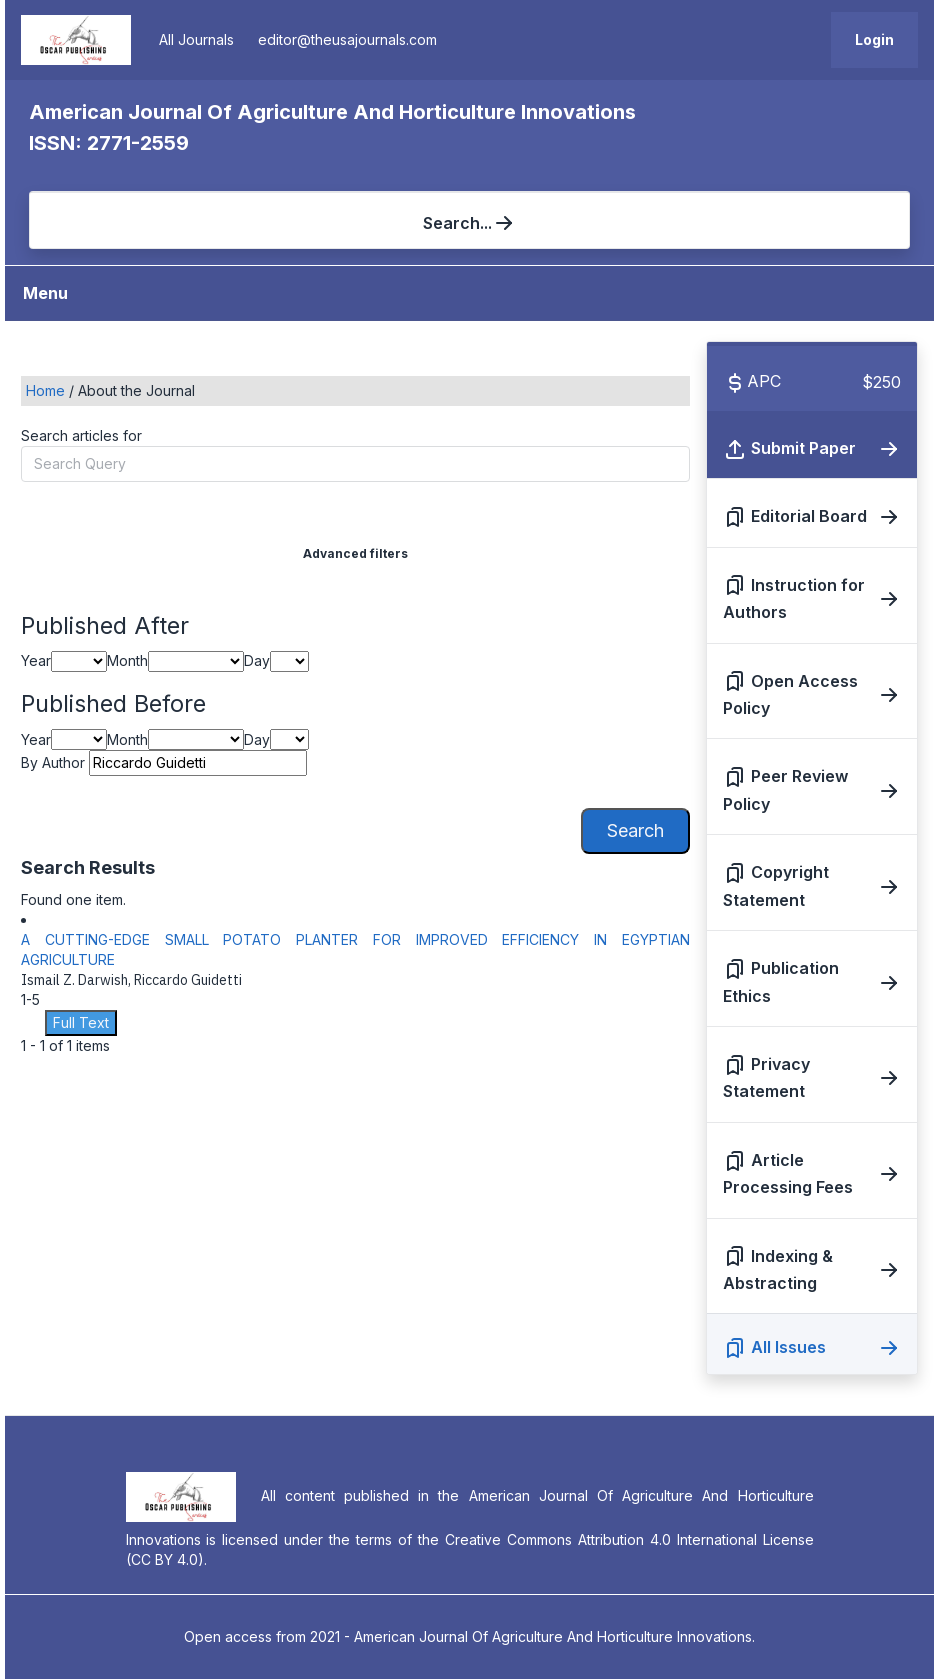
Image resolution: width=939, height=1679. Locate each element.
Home (47, 390)
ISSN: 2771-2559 (109, 143)
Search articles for (81, 435)
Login (874, 39)
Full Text (81, 1022)
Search (635, 830)
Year (36, 660)
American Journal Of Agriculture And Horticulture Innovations (332, 112)
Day (257, 660)
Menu (45, 293)
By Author (53, 762)
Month (127, 660)
